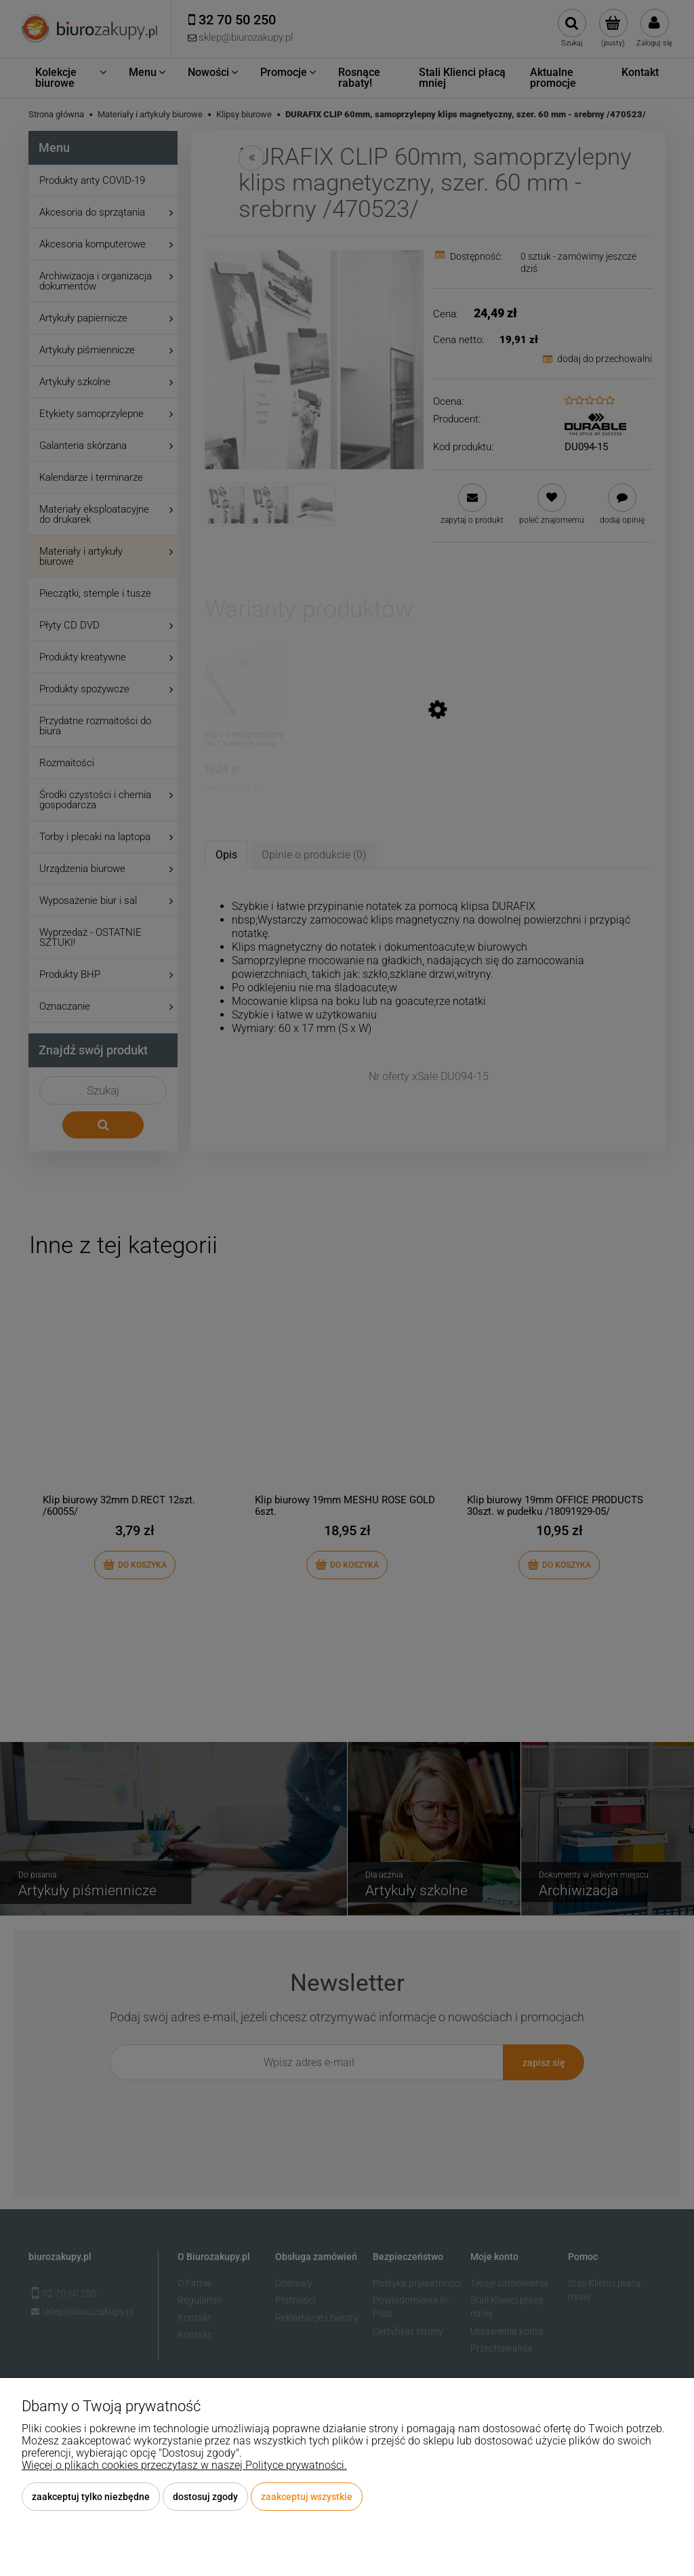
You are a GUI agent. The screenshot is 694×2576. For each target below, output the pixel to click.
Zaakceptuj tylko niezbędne (91, 2496)
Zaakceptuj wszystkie (306, 2496)
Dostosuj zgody (205, 2496)
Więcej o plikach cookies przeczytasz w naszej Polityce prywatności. (184, 2465)
